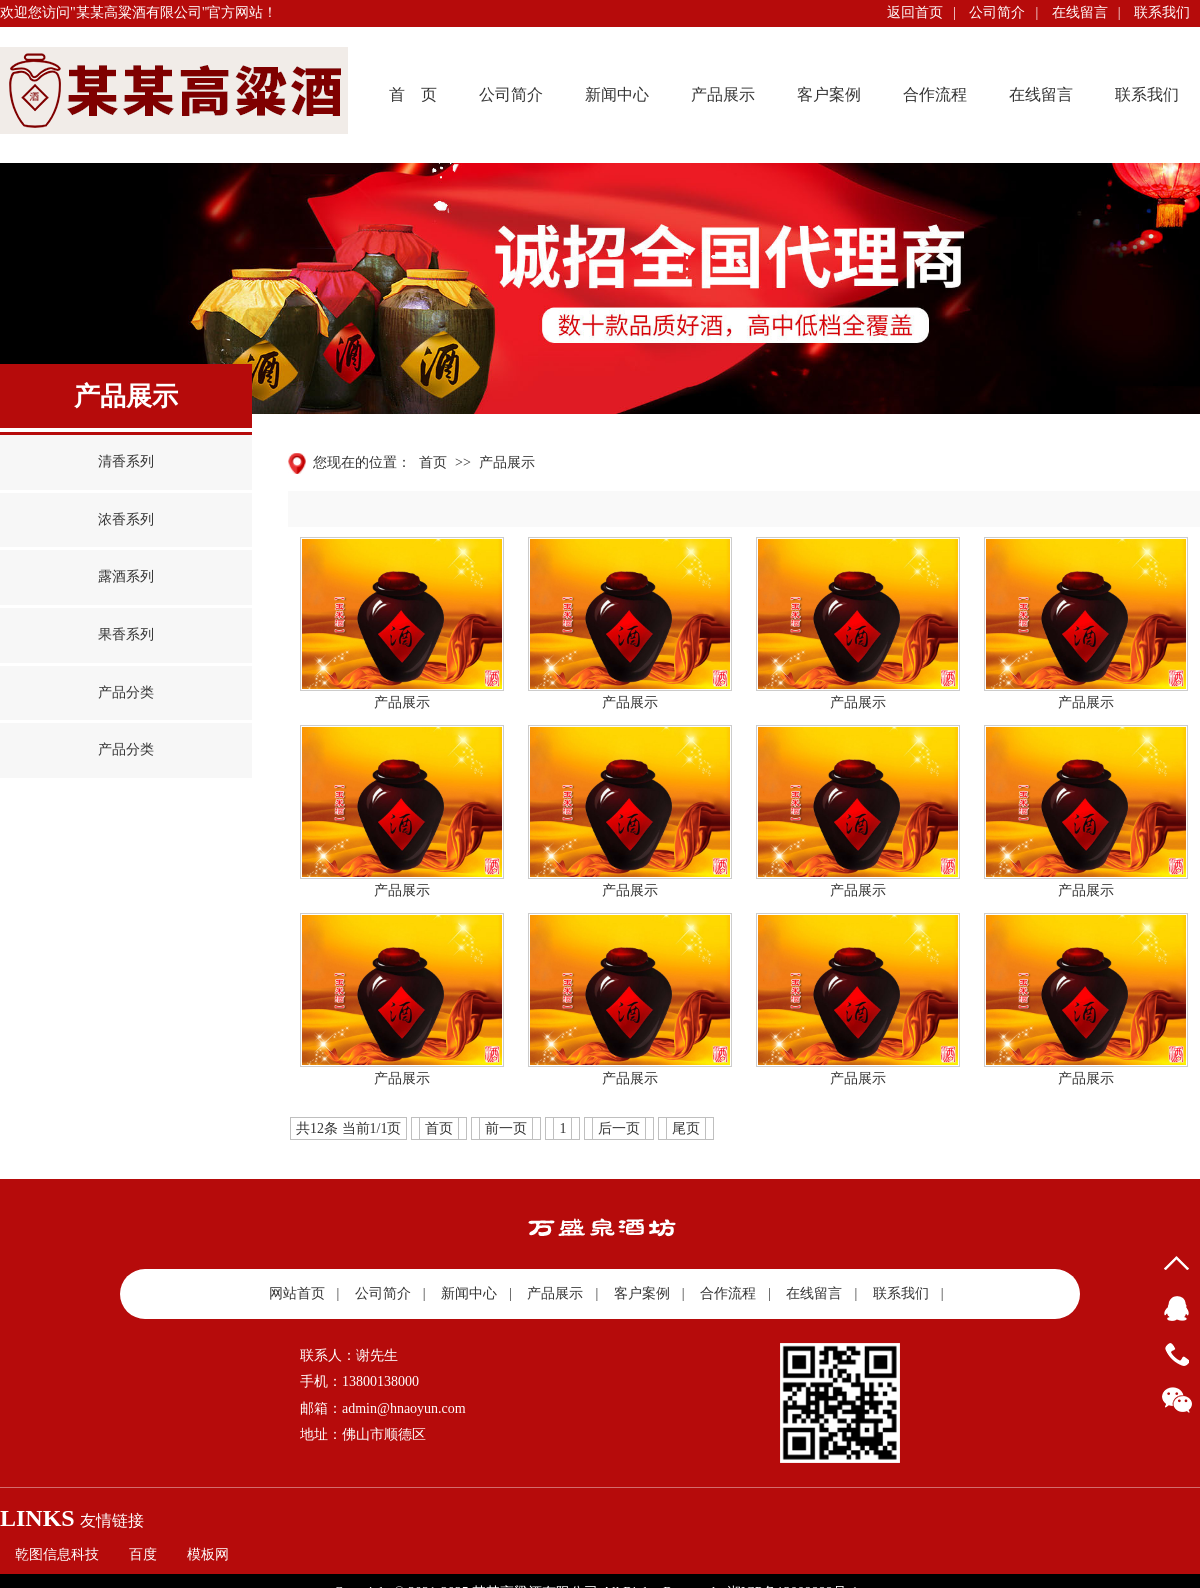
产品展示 (723, 94)
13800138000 (1177, 1354)
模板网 (208, 1554)
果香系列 (126, 634)
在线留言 (1080, 12)
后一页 (619, 1128)
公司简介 (997, 12)
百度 (143, 1554)
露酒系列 (126, 576)
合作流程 (935, 94)
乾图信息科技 (57, 1554)
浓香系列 (126, 519)
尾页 (686, 1128)
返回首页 (915, 12)
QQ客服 (1177, 1308)
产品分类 (126, 692)
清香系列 (126, 461)
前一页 (506, 1128)
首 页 (413, 94)
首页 (433, 462)
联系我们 (1162, 12)
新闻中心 (617, 94)
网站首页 (297, 1293)
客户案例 (829, 94)
